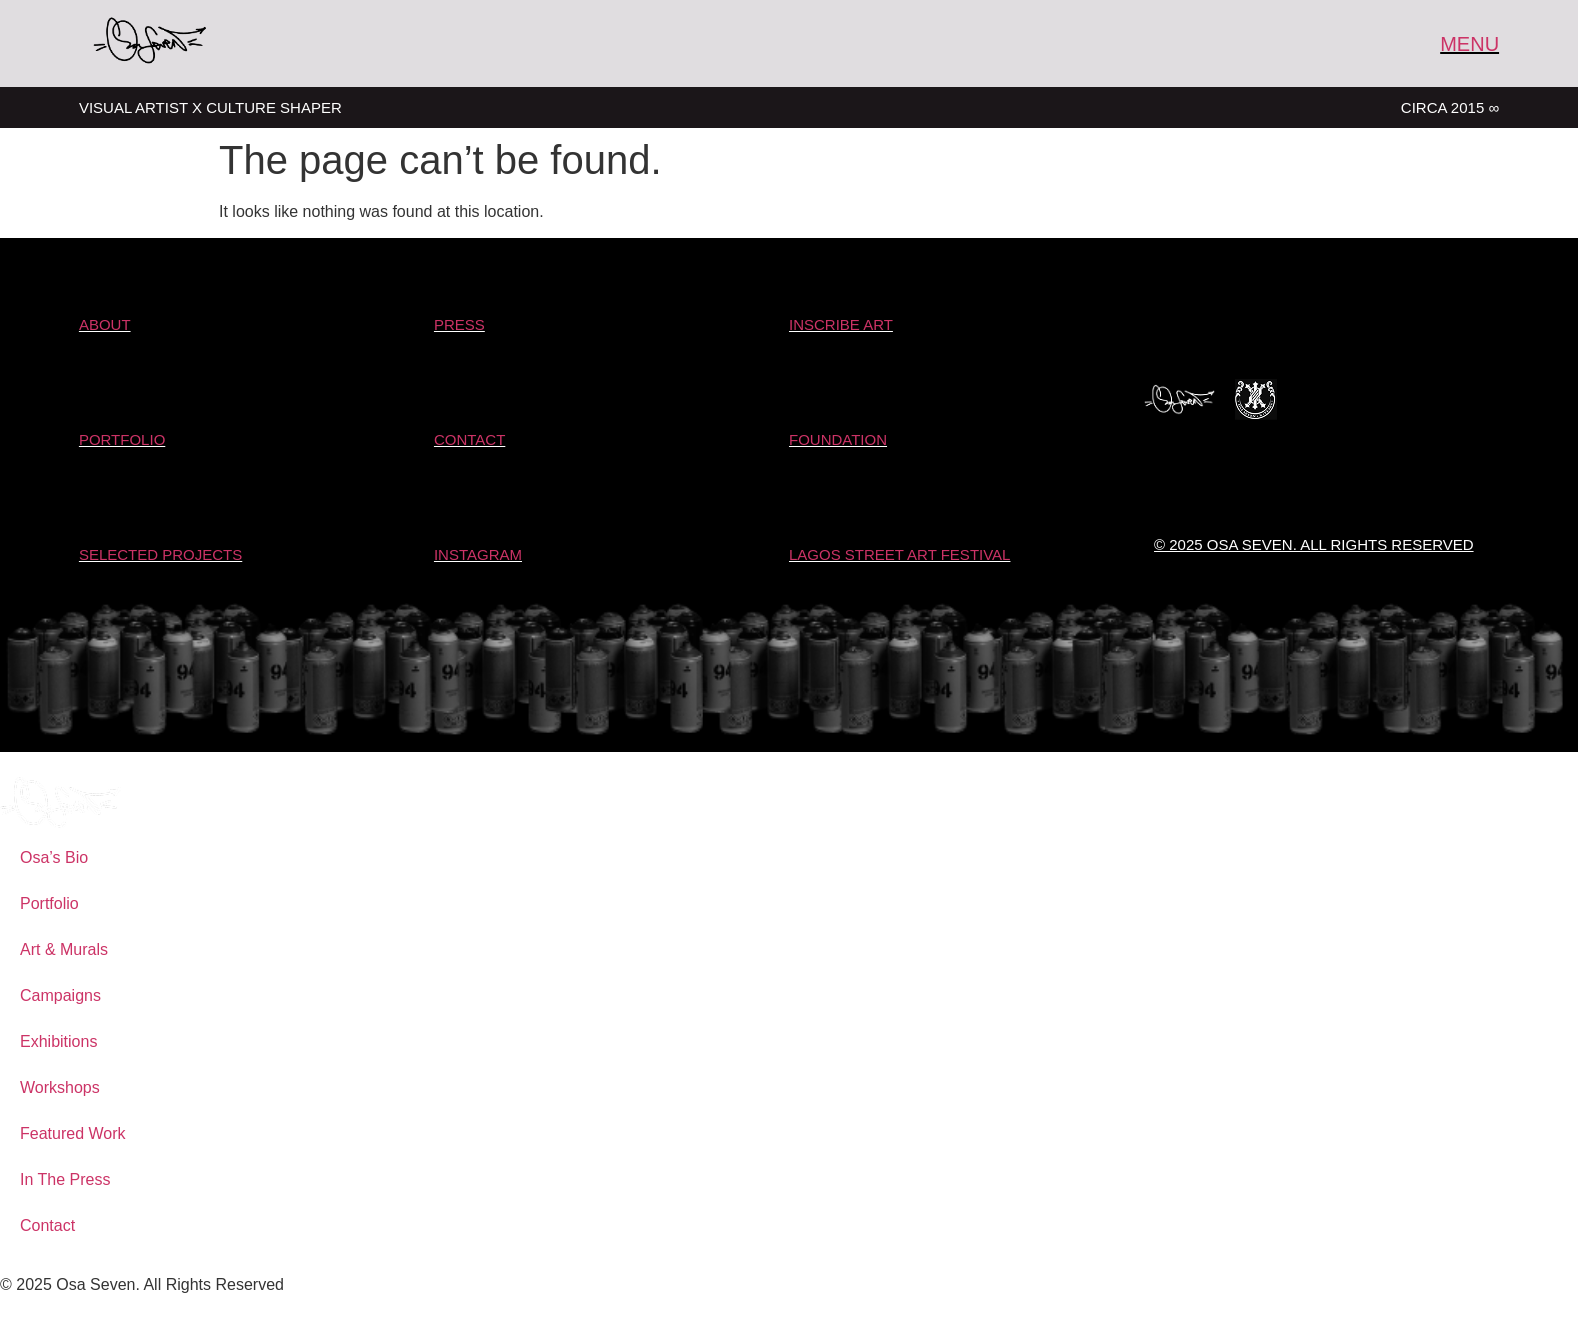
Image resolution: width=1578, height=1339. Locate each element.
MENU (1469, 44)
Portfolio (49, 903)
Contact (469, 439)
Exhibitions (58, 1041)
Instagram (478, 554)
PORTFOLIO (122, 439)
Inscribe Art (841, 324)
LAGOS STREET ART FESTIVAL (899, 554)
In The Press (65, 1179)
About (105, 324)
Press (459, 324)
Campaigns (60, 995)
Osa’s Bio (54, 857)
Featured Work (73, 1133)
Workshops (60, 1087)
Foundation (838, 439)
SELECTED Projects (160, 554)
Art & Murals (64, 949)
